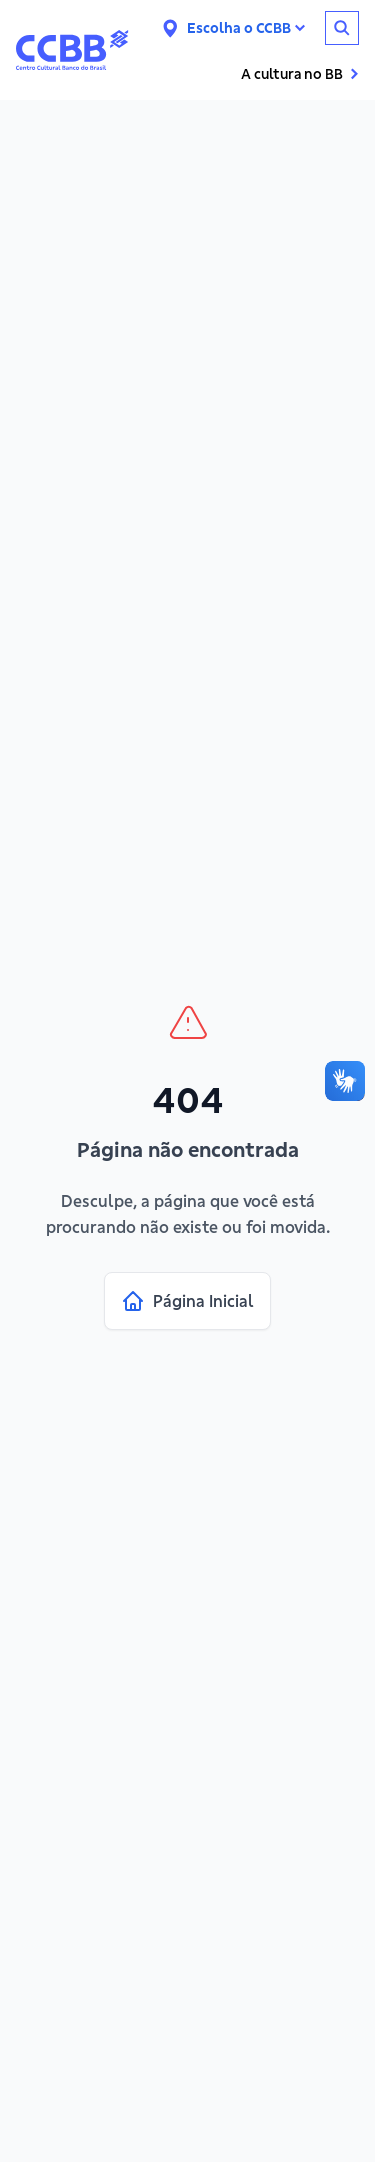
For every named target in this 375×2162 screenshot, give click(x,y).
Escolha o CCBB (246, 28)
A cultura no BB (300, 74)
